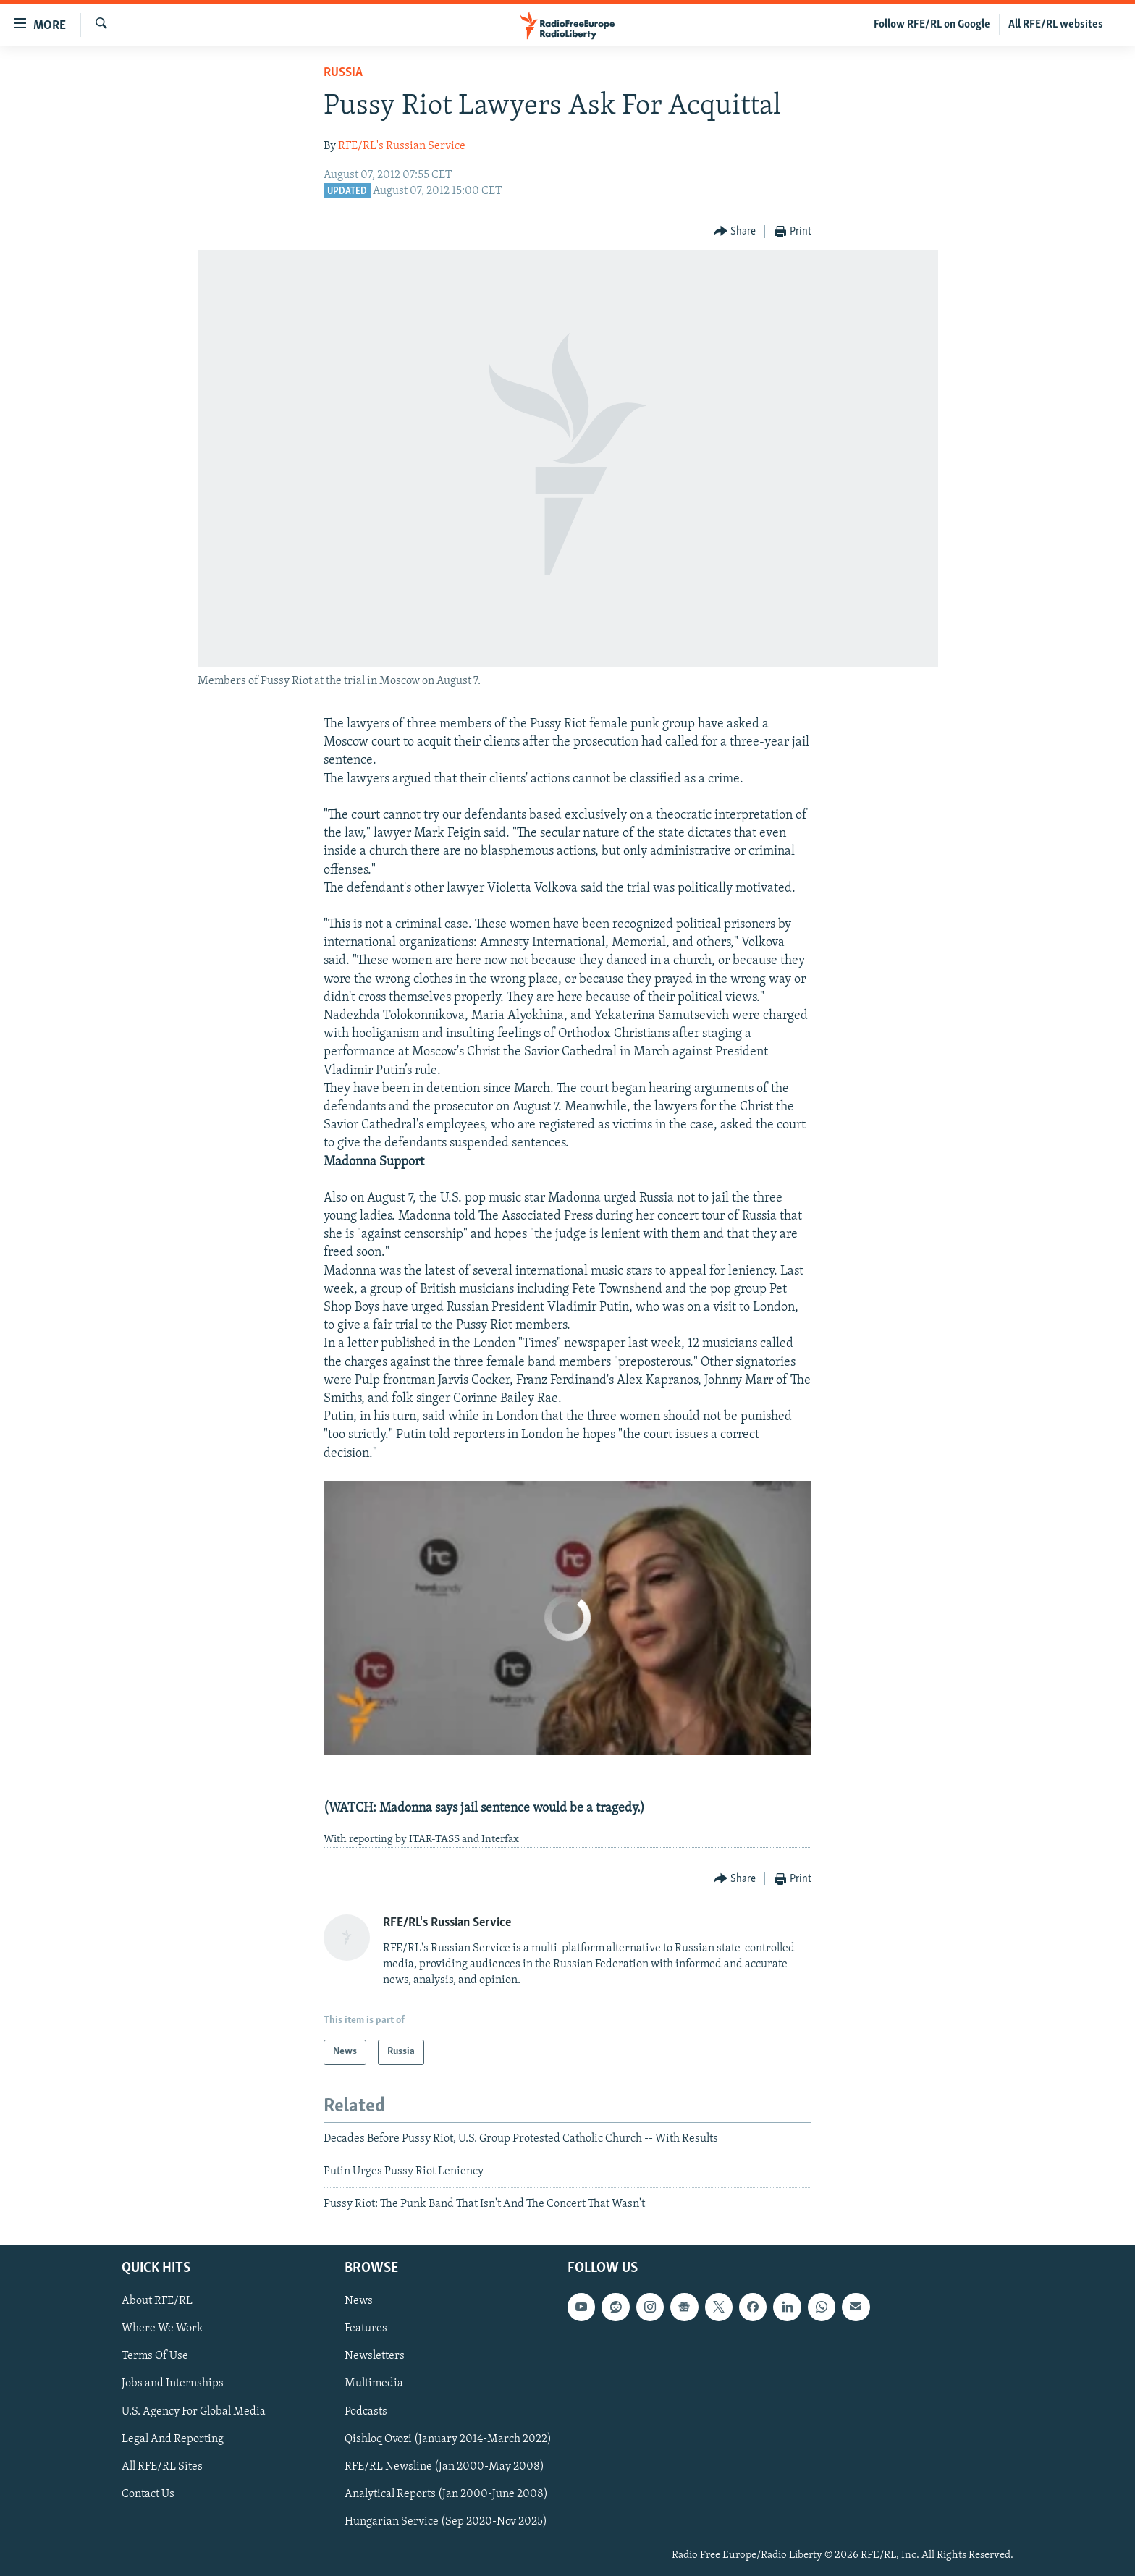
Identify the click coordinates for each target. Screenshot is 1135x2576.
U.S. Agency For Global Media (194, 2411)
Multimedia (374, 2383)
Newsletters (375, 2356)
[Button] (735, 232)
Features (366, 2328)
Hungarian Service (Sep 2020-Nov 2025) (446, 2522)
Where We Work (162, 2328)
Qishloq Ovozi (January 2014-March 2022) (448, 2438)
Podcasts (366, 2411)
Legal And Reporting (173, 2438)
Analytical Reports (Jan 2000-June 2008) (446, 2493)
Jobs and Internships (173, 2383)
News (359, 2301)
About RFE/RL (157, 2301)
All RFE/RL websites (1055, 24)
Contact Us (148, 2493)
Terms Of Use (155, 2356)
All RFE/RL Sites (162, 2466)
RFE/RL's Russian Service (401, 146)
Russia (343, 73)
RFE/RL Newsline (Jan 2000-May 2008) (444, 2466)
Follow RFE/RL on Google (932, 24)
